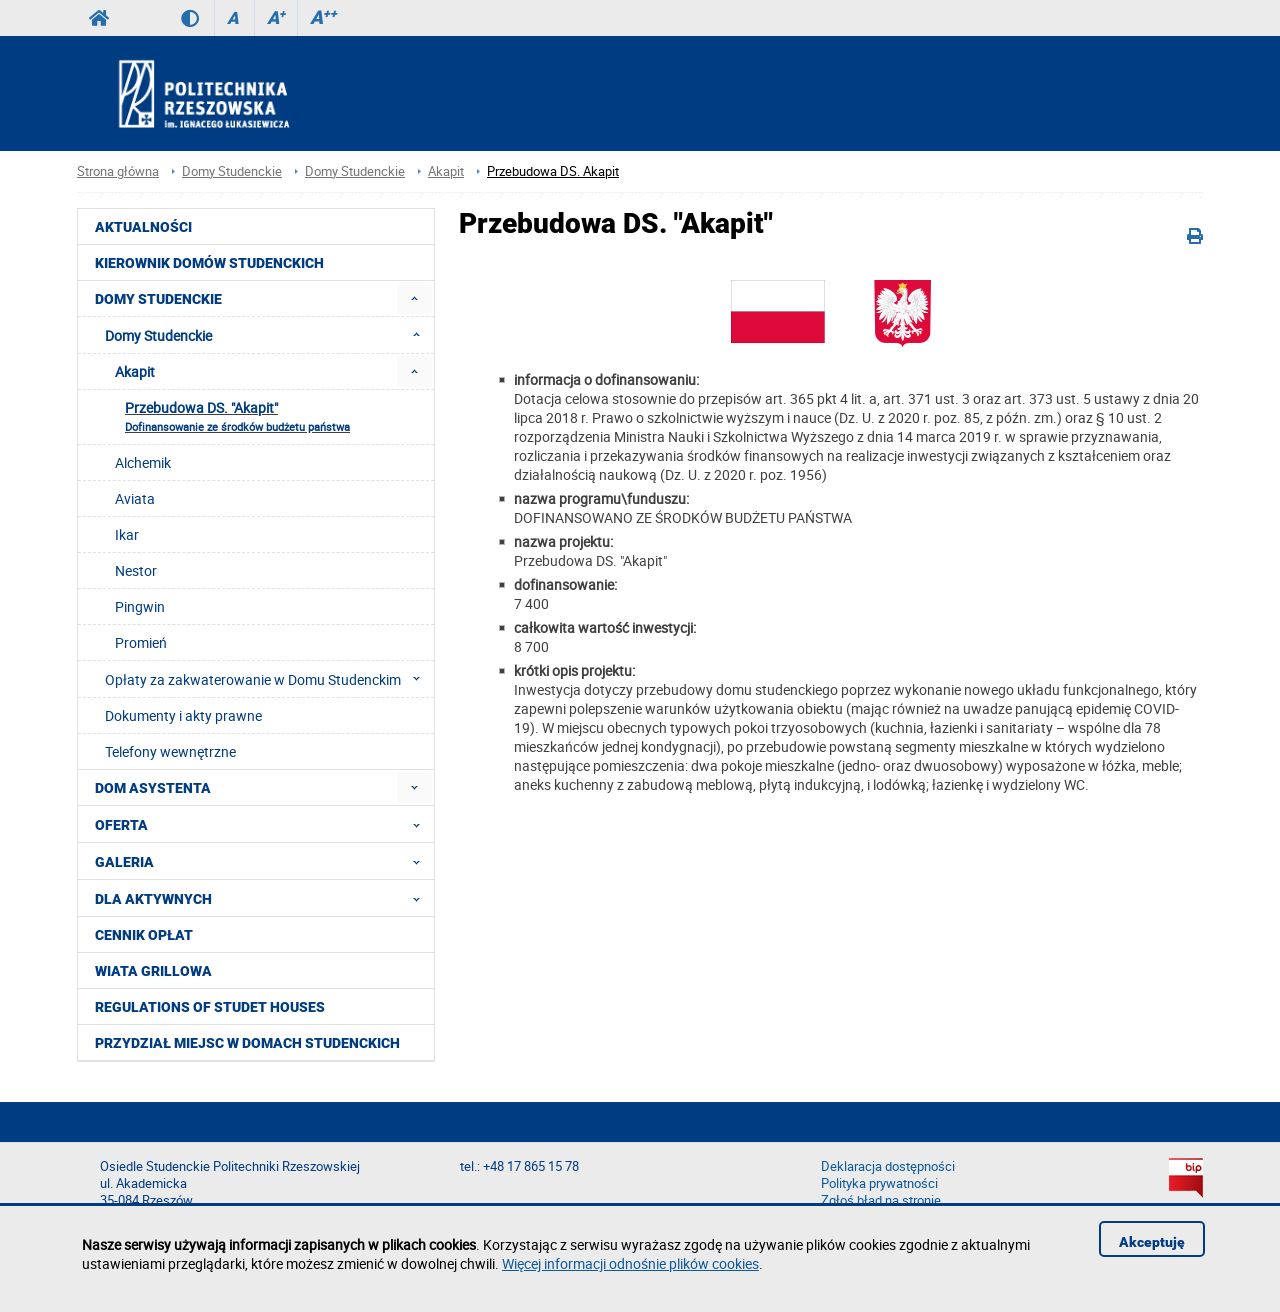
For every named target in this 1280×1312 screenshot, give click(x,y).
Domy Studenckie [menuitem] (158, 299)
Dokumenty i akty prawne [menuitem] (183, 715)
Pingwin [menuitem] (140, 606)
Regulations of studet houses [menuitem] (210, 1007)
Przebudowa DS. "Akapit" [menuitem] (237, 416)
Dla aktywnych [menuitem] (263, 898)
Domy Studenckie (232, 171)
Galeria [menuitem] (263, 861)
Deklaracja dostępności (888, 1166)
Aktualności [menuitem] (143, 227)
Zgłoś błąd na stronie (881, 1200)
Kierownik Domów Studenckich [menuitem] (209, 263)
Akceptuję (1152, 1242)
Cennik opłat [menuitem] (144, 935)
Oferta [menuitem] (263, 824)
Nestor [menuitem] (136, 570)
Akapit (446, 171)
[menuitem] (414, 298)
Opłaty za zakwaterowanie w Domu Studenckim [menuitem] (268, 679)
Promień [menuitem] (141, 642)
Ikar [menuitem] (127, 534)
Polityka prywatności (879, 1183)
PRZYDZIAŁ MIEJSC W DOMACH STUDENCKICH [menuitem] (247, 1043)
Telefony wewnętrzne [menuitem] (170, 751)
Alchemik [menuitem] (143, 462)
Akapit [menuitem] (135, 371)
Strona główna (118, 171)
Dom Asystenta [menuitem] (153, 788)
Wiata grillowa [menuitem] (153, 971)
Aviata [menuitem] (135, 498)
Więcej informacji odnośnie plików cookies (630, 1263)
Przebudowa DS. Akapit (553, 171)
